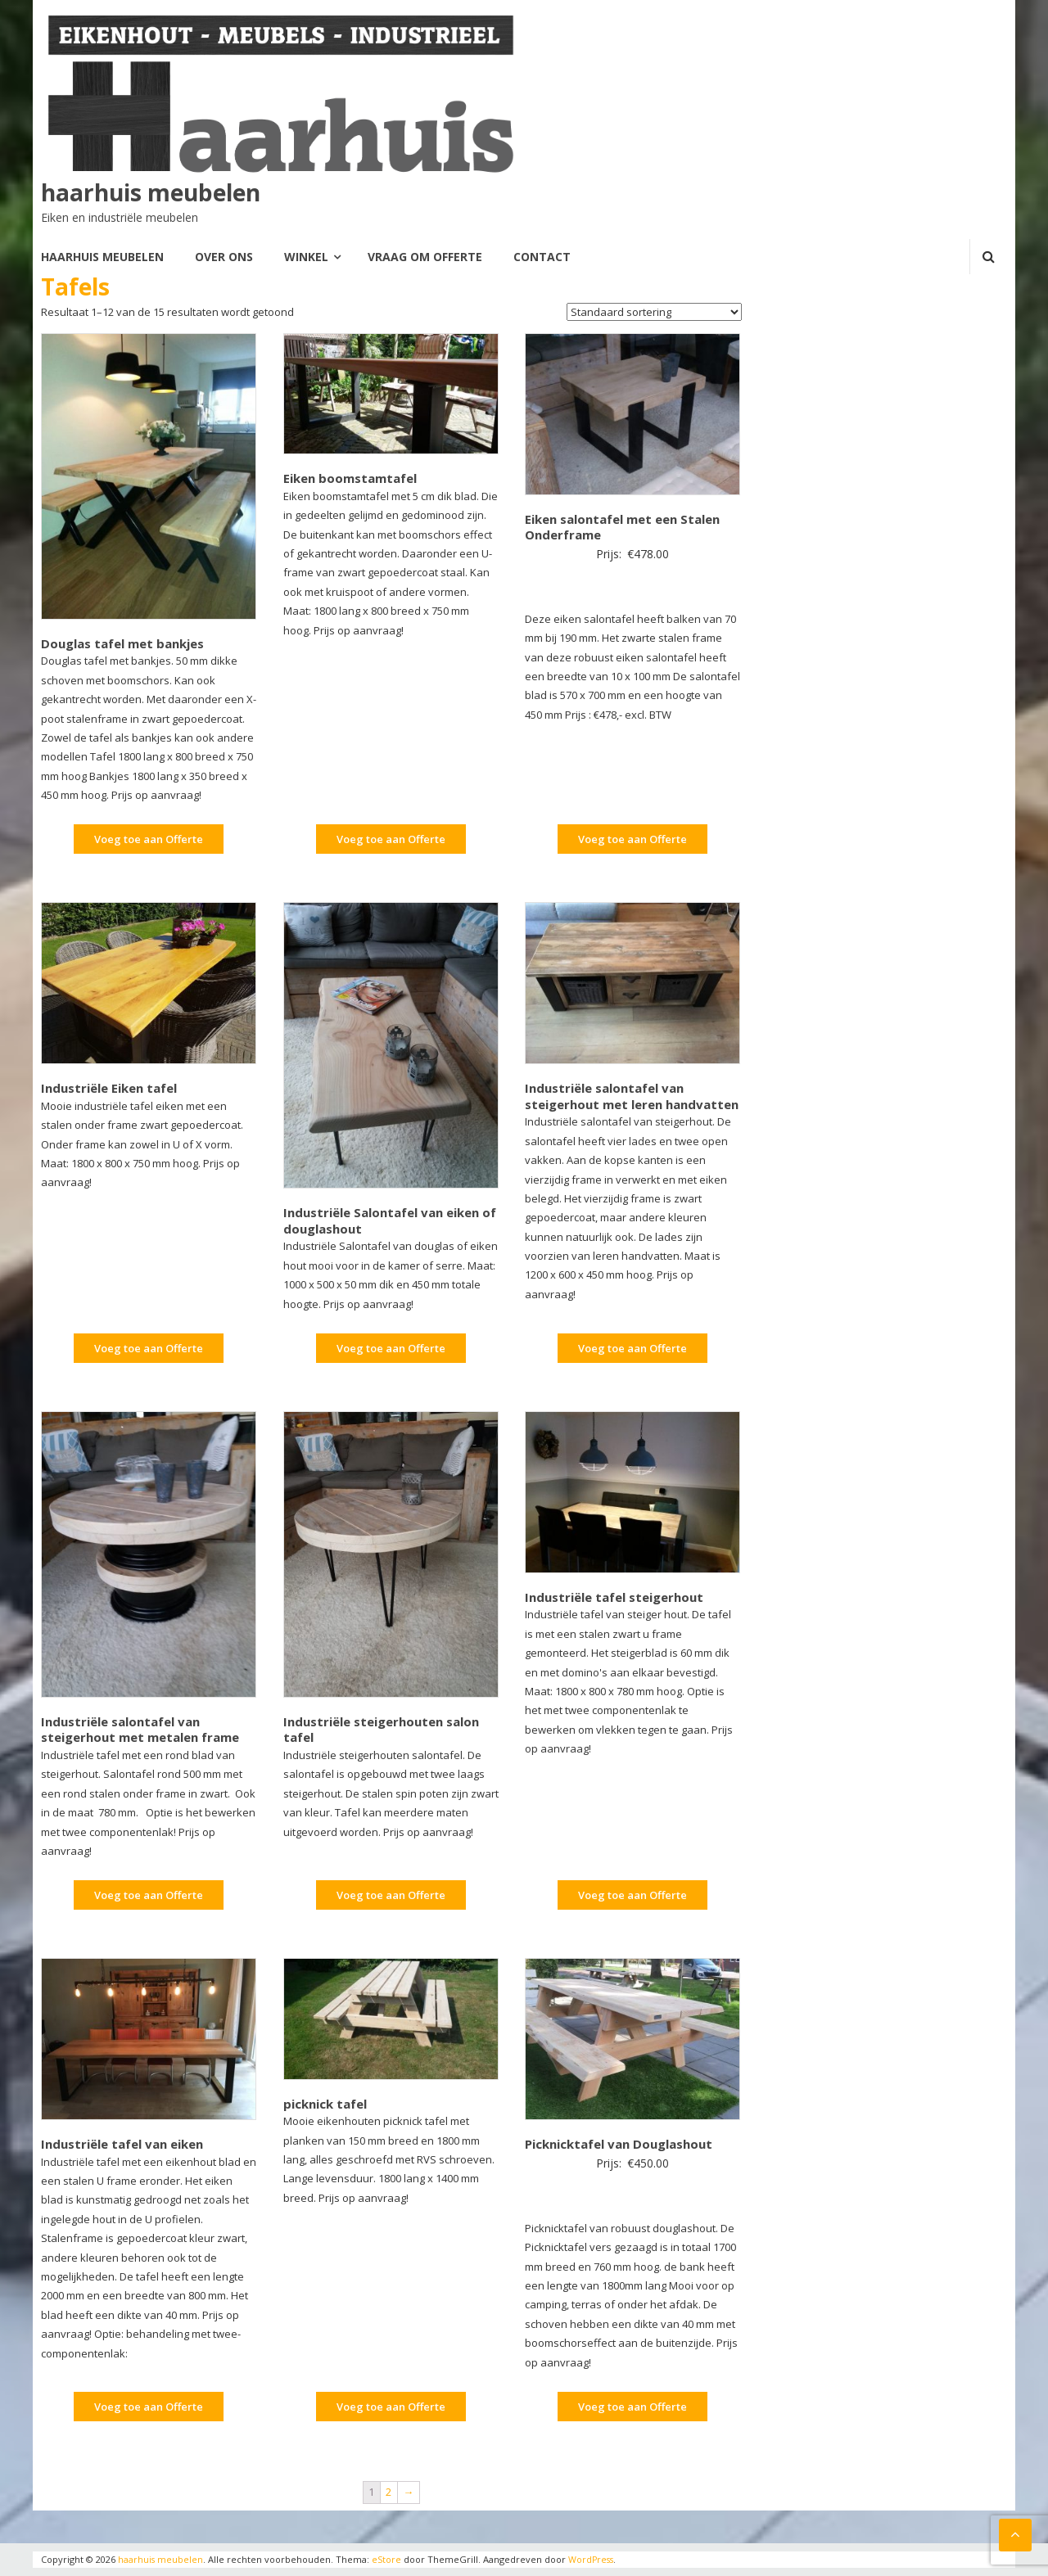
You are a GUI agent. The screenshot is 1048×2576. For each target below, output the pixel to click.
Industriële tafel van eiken (122, 2144)
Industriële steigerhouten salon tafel (381, 1728)
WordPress (593, 2559)
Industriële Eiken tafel (109, 1088)
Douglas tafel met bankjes (122, 642)
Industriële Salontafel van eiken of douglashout (389, 1220)
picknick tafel (325, 2103)
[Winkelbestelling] (654, 312)
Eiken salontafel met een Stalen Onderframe (622, 526)
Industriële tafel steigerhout (614, 1596)
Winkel (306, 256)
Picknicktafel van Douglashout (618, 2144)
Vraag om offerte (425, 256)
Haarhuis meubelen (102, 256)
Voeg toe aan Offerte (148, 839)
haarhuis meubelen (150, 191)
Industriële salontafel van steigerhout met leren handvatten (632, 1096)
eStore (387, 2559)
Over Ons (224, 256)
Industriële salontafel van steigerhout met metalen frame (140, 1728)
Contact (542, 256)
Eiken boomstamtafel (350, 478)
